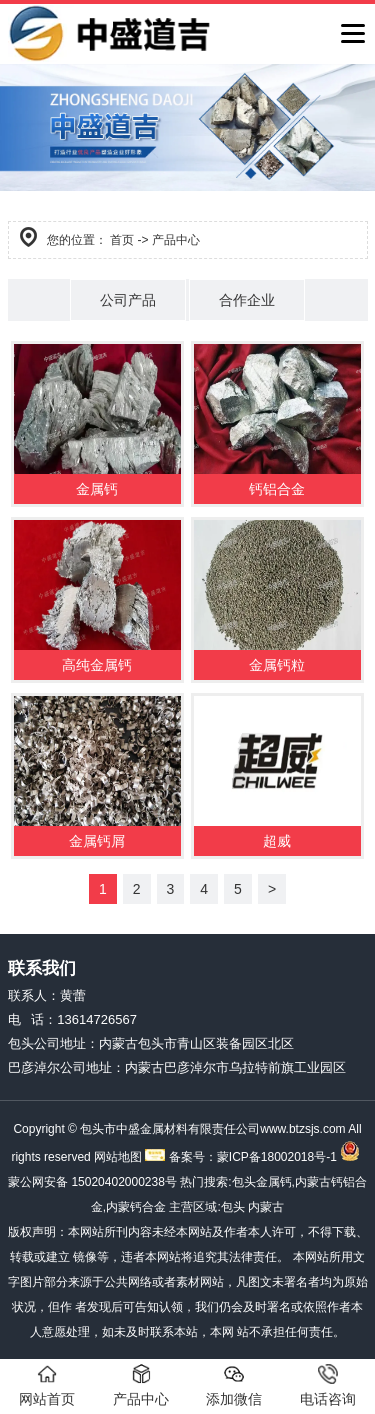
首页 (122, 240)
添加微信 (234, 1385)
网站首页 (47, 1385)
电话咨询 (328, 1385)
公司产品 (128, 300)
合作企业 (247, 300)
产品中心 (141, 1385)
